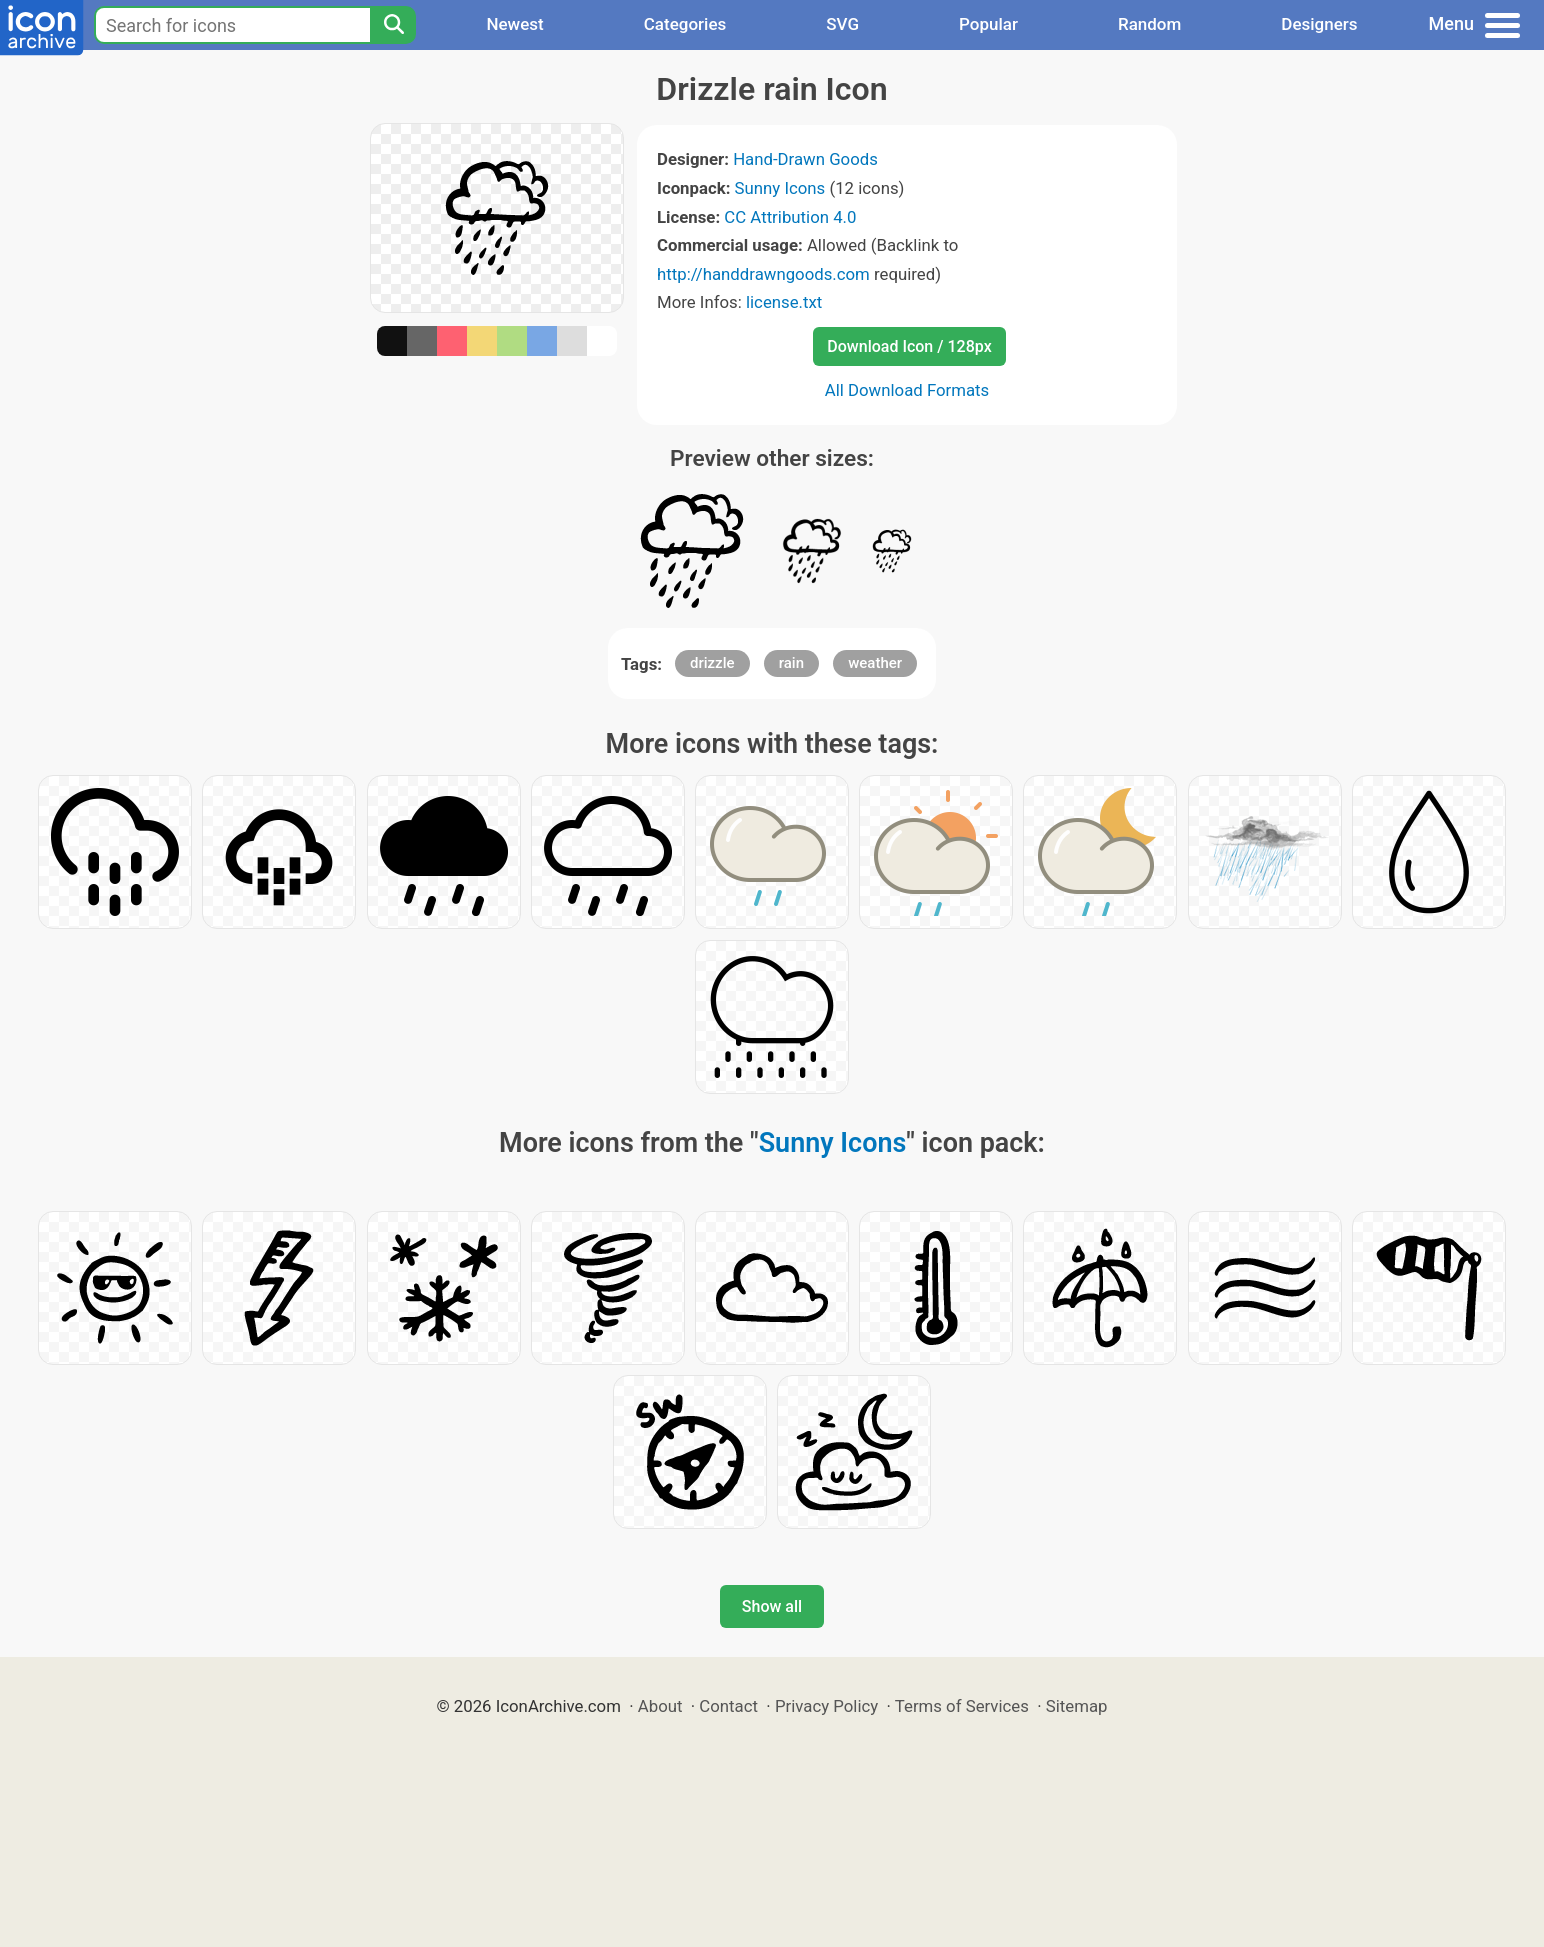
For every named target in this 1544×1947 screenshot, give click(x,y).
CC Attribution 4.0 (790, 217)
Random (1149, 24)
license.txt (784, 302)
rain (791, 663)
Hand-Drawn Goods (805, 159)
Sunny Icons (780, 188)
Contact (728, 1706)
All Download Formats (907, 390)
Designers (1319, 24)
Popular (988, 24)
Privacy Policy (826, 1706)
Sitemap (1077, 1706)
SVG (842, 24)
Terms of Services (962, 1706)
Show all (772, 1606)
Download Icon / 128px (909, 346)
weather (875, 663)
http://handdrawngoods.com (763, 274)
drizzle (712, 663)
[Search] (393, 25)
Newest (514, 24)
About (660, 1706)
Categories (685, 24)
